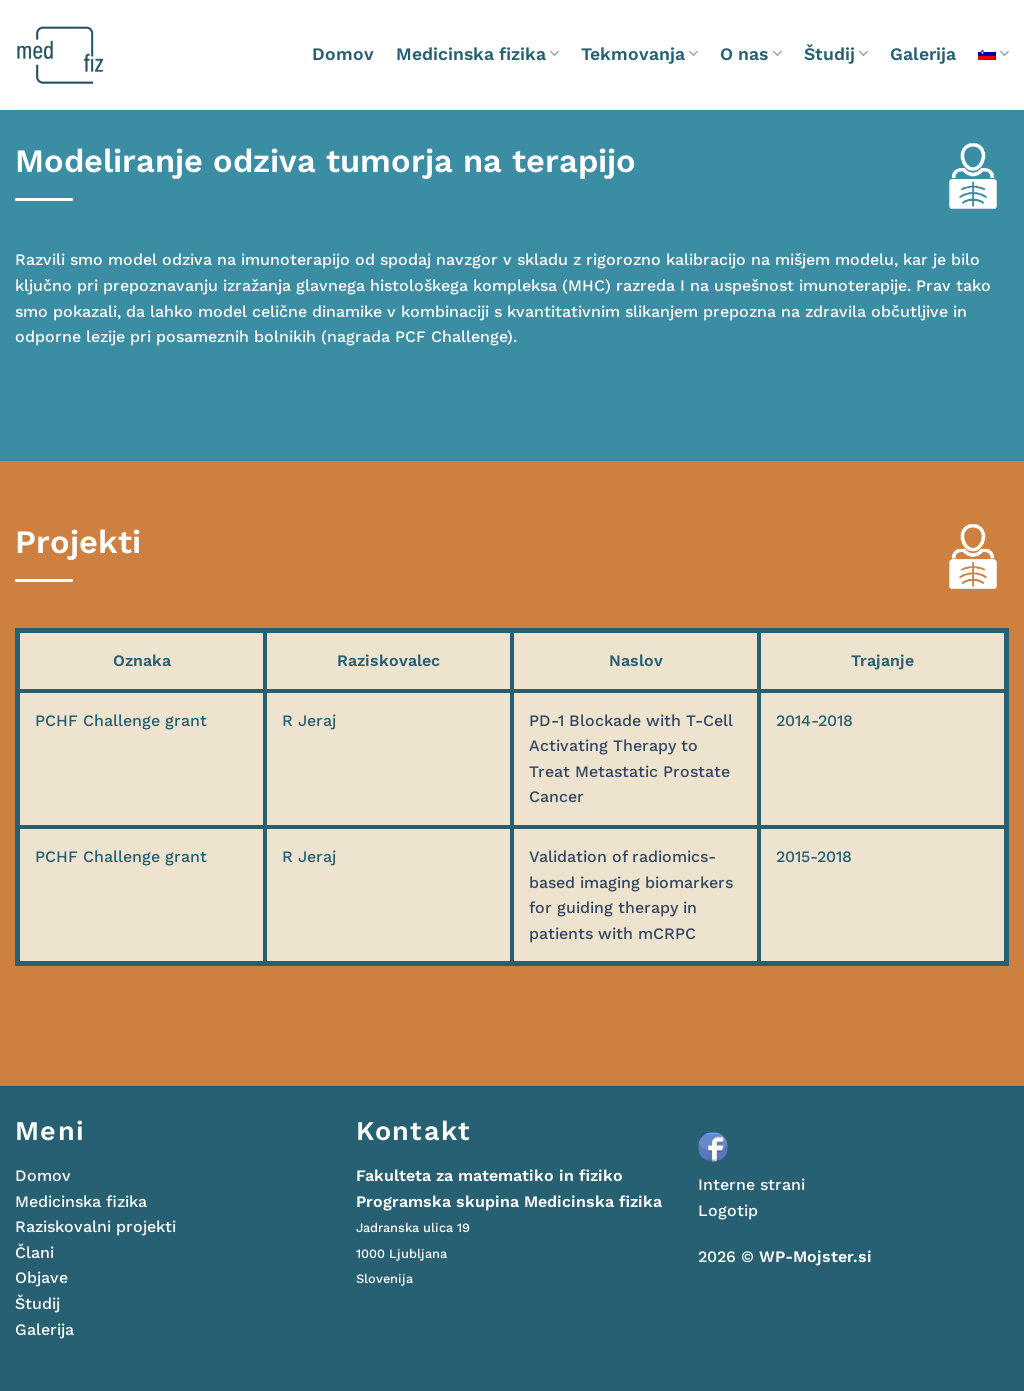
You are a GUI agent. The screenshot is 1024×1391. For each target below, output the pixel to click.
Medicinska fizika (477, 54)
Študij (836, 54)
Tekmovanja (639, 54)
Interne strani (751, 1184)
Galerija (923, 54)
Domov (343, 54)
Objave (41, 1277)
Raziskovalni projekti (95, 1226)
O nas (750, 54)
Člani (34, 1252)
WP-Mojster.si (815, 1256)
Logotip (728, 1210)
